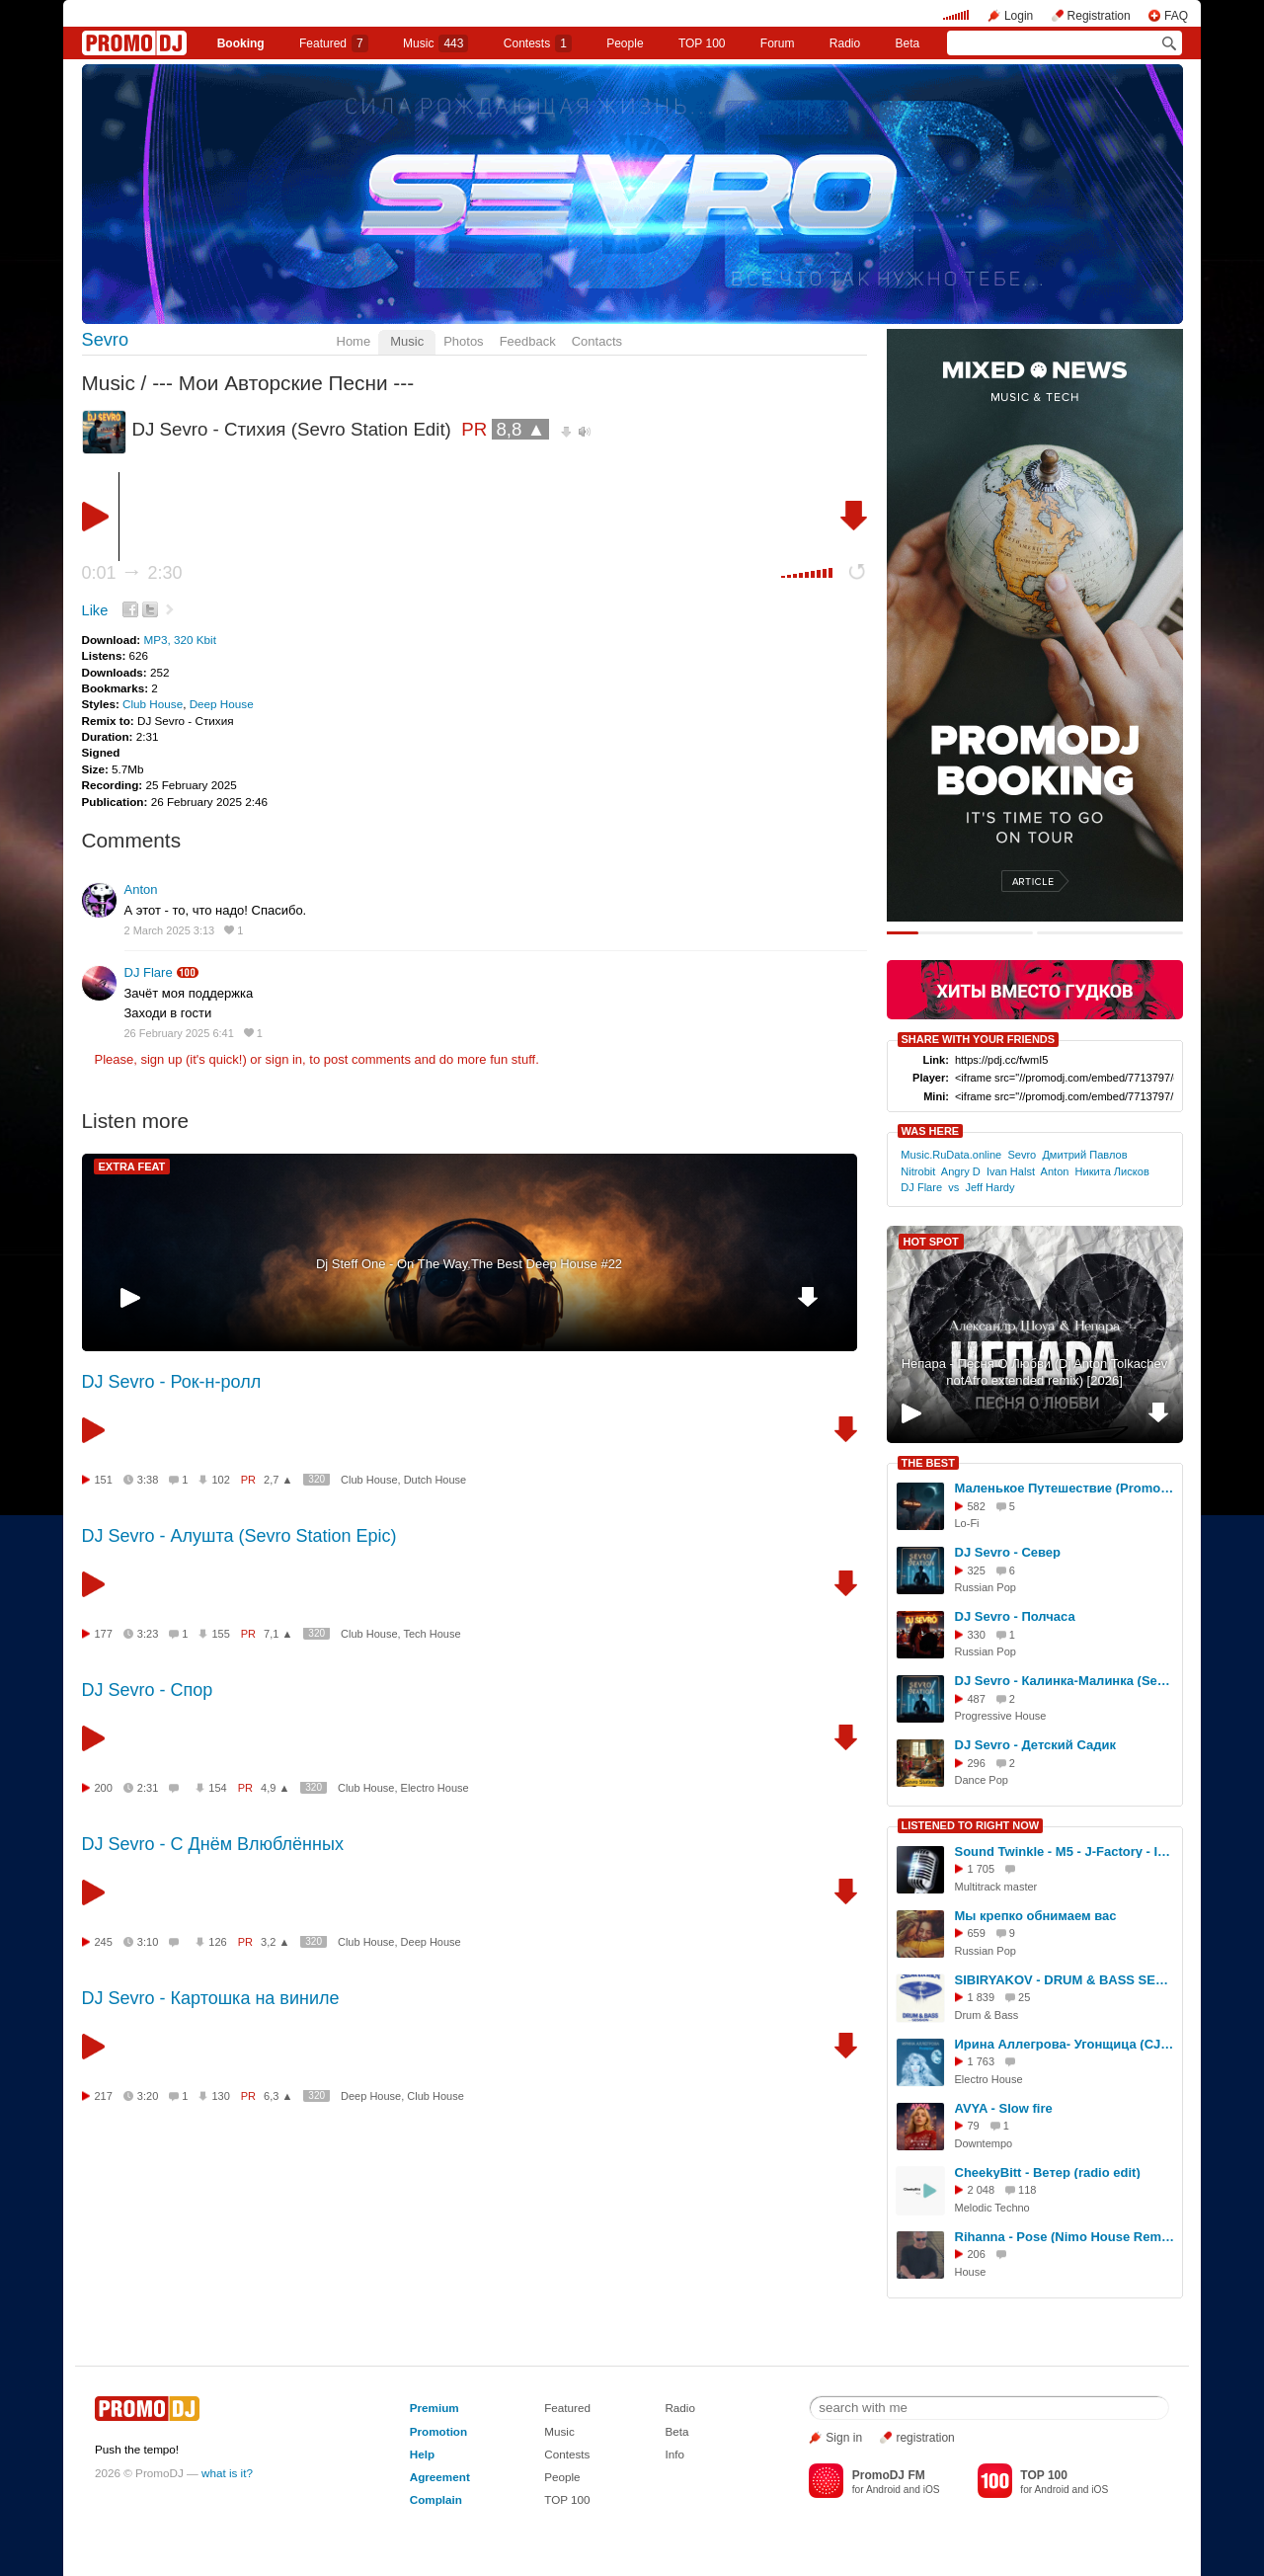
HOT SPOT (931, 1242)
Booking (241, 43)
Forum (777, 43)
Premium (434, 2407)
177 (104, 1634)
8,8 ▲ (520, 429)
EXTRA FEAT (132, 1166)
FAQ (1176, 16)
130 (220, 2096)
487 (977, 1699)
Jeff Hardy (989, 1187)
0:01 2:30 (132, 573)
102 (220, 1480)
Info (674, 2454)
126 (217, 1942)
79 (974, 2126)
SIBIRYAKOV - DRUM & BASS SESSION (1065, 1979)
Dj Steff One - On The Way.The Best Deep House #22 (469, 1263)
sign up (161, 1059)
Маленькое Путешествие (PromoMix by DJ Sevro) (1065, 1488)
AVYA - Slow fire (1004, 2108)
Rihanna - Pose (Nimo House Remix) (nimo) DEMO (1065, 2236)
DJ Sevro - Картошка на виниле (211, 1998)
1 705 (981, 1869)
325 (977, 1570)
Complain (436, 2499)
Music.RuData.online (951, 1155)
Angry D (961, 1171)
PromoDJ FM (888, 2475)
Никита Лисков (1112, 1171)
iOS (931, 2489)
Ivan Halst (1011, 1171)
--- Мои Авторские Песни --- (283, 382)
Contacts (597, 341)
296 (977, 1763)
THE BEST (928, 1463)
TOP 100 (702, 43)
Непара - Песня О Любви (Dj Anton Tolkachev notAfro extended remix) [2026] (1035, 1372)
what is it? (227, 2472)
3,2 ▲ (275, 1942)
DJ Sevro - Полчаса (1015, 1616)
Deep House (222, 703)
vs (953, 1187)
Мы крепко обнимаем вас (1036, 1915)
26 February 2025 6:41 (179, 1033)
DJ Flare (148, 972)
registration (925, 2438)
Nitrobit (918, 1171)
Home (354, 341)
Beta (908, 43)
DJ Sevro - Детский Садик (1035, 1744)
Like (95, 610)
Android (883, 2489)
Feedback (528, 341)
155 (220, 1634)
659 (977, 1933)
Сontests (538, 43)
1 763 (981, 2061)
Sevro (105, 340)
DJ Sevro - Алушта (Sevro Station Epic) (239, 1536)
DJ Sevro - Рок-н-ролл (172, 1382)
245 (104, 1942)
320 (316, 1479)
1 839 (981, 1997)
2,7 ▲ (278, 1480)
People (624, 43)
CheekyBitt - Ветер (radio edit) (1048, 2172)
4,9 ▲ (275, 1788)
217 (104, 2096)
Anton (141, 889)
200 (104, 1788)
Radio (845, 43)
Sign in (844, 2438)
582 (977, 1506)
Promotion (438, 2431)
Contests (567, 2454)
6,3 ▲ (278, 2096)
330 (977, 1635)
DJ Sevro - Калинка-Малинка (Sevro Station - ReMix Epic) (1065, 1680)
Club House (152, 703)
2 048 (981, 2190)
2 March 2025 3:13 (169, 930)
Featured (333, 43)
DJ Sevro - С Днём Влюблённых (213, 1844)
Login (1018, 16)
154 (217, 1788)
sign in (284, 1059)
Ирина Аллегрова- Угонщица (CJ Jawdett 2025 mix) (1065, 2044)
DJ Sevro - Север (1008, 1552)
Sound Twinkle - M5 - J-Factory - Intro (1065, 1851)
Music (435, 43)
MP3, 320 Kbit (179, 639)
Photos (463, 341)
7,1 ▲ (278, 1634)
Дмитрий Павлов (1084, 1155)
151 (104, 1480)
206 (977, 2254)
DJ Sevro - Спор (147, 1690)
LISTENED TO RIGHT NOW (971, 1825)
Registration (1099, 16)
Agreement (440, 2476)
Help (422, 2454)
